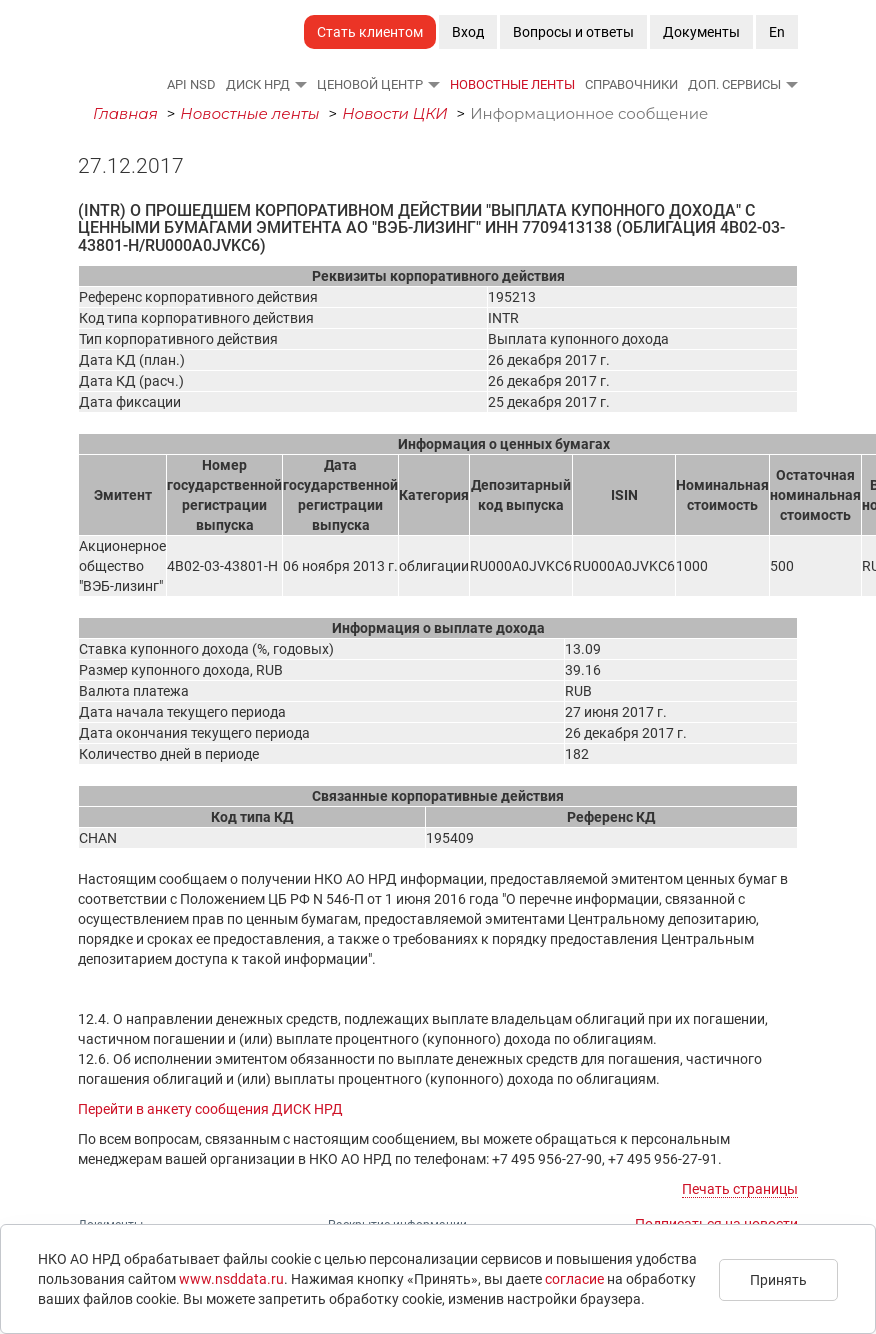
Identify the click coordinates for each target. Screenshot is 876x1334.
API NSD (191, 84)
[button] (300, 84)
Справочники (631, 84)
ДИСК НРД (258, 84)
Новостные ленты (512, 84)
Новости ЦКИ (395, 113)
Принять (778, 1280)
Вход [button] (468, 32)
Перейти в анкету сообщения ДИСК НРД (210, 1109)
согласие (574, 1279)
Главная (125, 113)
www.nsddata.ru (231, 1279)
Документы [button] (701, 32)
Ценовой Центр (370, 84)
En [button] (777, 32)
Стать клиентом (370, 32)
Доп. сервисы (734, 84)
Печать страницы (740, 1189)
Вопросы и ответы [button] (573, 32)
